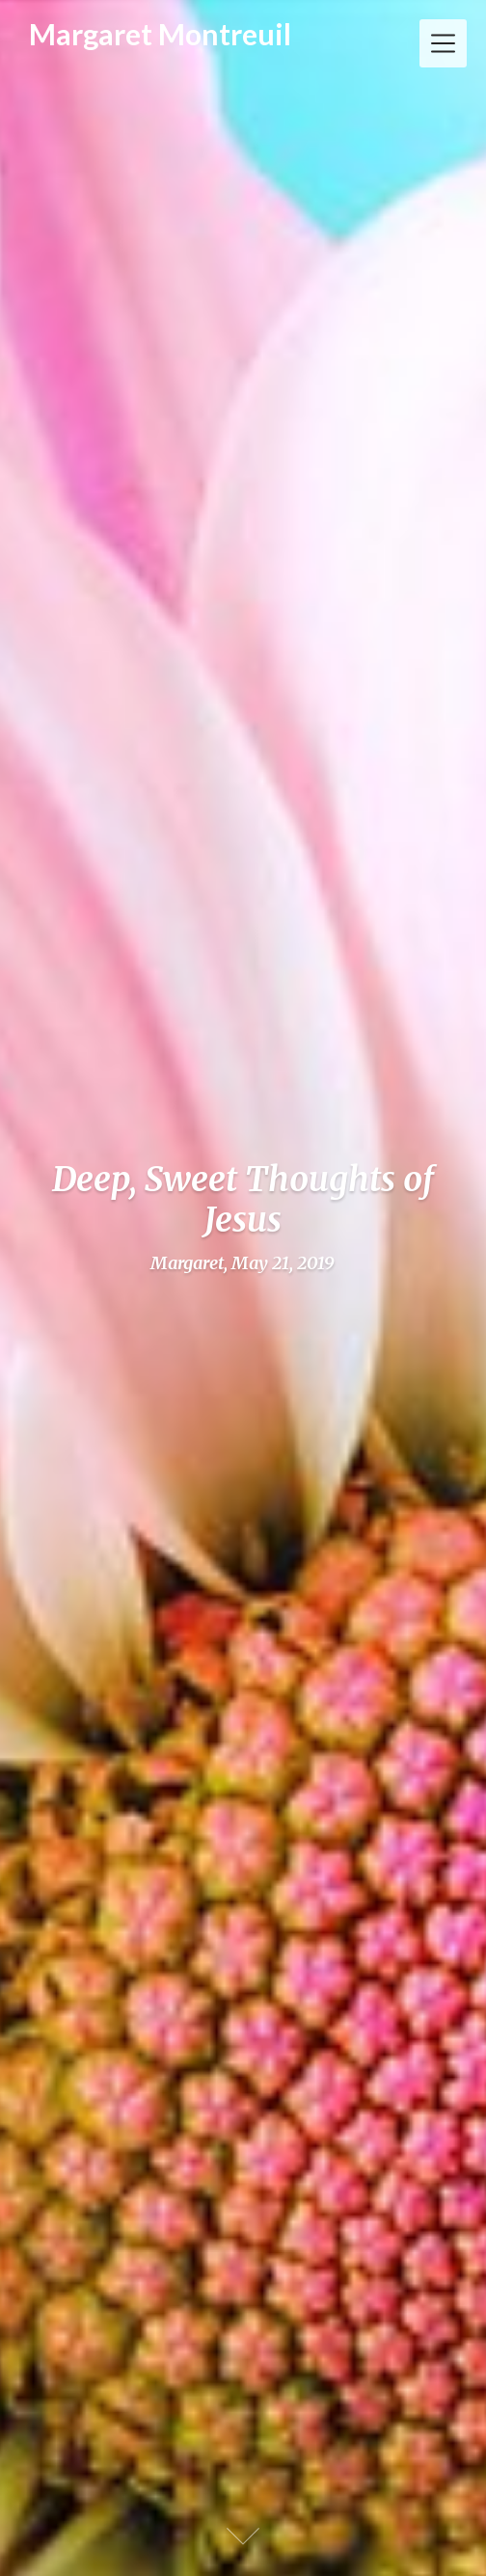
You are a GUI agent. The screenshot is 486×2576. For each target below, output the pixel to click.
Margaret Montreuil (160, 34)
